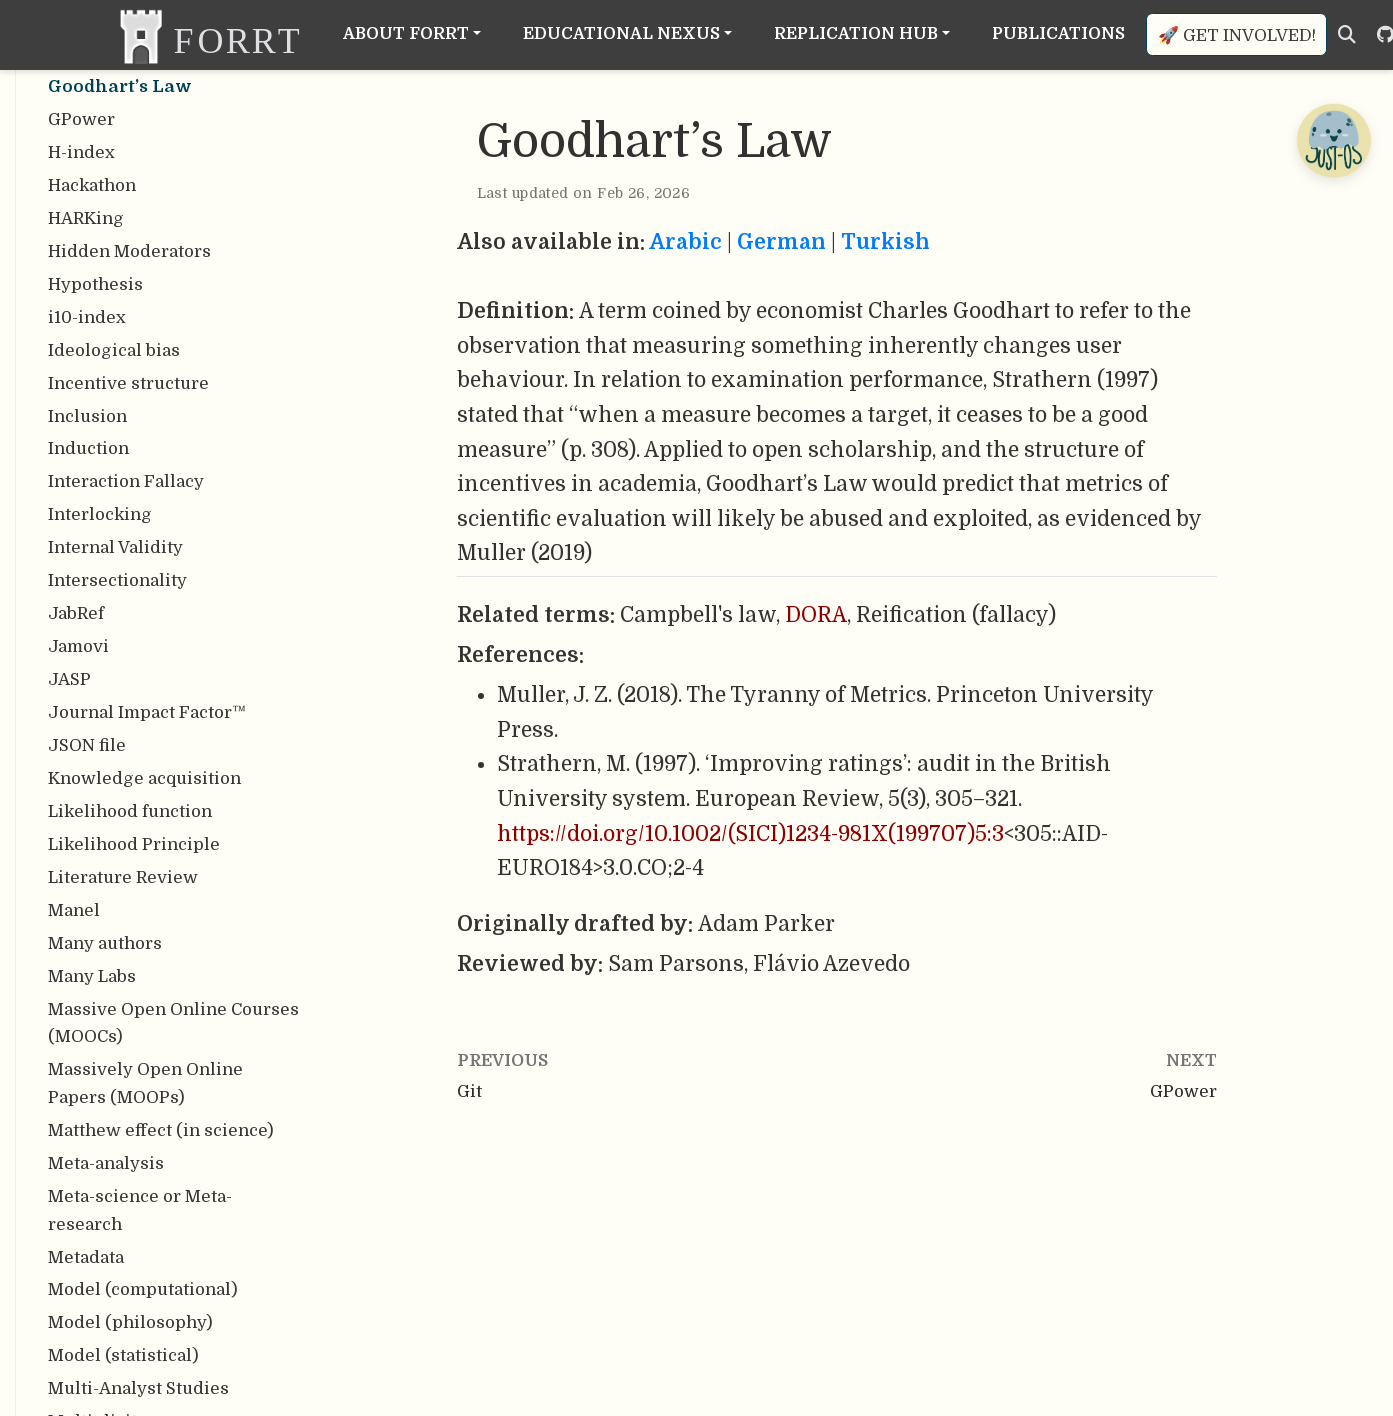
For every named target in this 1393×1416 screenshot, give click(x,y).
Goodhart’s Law (120, 86)
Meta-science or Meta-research (140, 1210)
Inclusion (87, 416)
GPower (81, 119)
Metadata (86, 1257)
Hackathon (92, 185)
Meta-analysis (106, 1163)
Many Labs (92, 976)
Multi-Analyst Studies (138, 1388)
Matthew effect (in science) (161, 1130)
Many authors (105, 943)
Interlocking (100, 514)
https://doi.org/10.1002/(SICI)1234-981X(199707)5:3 (750, 834)
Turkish (885, 242)
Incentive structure (128, 383)
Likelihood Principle (134, 844)
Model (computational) (143, 1289)
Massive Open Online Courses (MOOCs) (173, 1023)
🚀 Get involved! (1237, 35)
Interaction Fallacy (126, 481)
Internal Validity (115, 547)
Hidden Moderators (129, 251)
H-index (81, 152)
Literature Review (123, 877)
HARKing (86, 218)
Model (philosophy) (130, 1322)
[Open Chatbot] (1333, 140)
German (781, 242)
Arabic (685, 242)
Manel (74, 910)
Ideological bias (114, 350)
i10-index (87, 317)
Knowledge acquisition (144, 778)
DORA (816, 615)
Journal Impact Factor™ (147, 712)
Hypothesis (95, 284)
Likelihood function (130, 811)
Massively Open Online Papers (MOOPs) (145, 1083)
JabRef (76, 613)
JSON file (87, 745)
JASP (69, 679)
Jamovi (78, 646)
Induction (88, 448)
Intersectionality (117, 580)
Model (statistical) (123, 1355)
